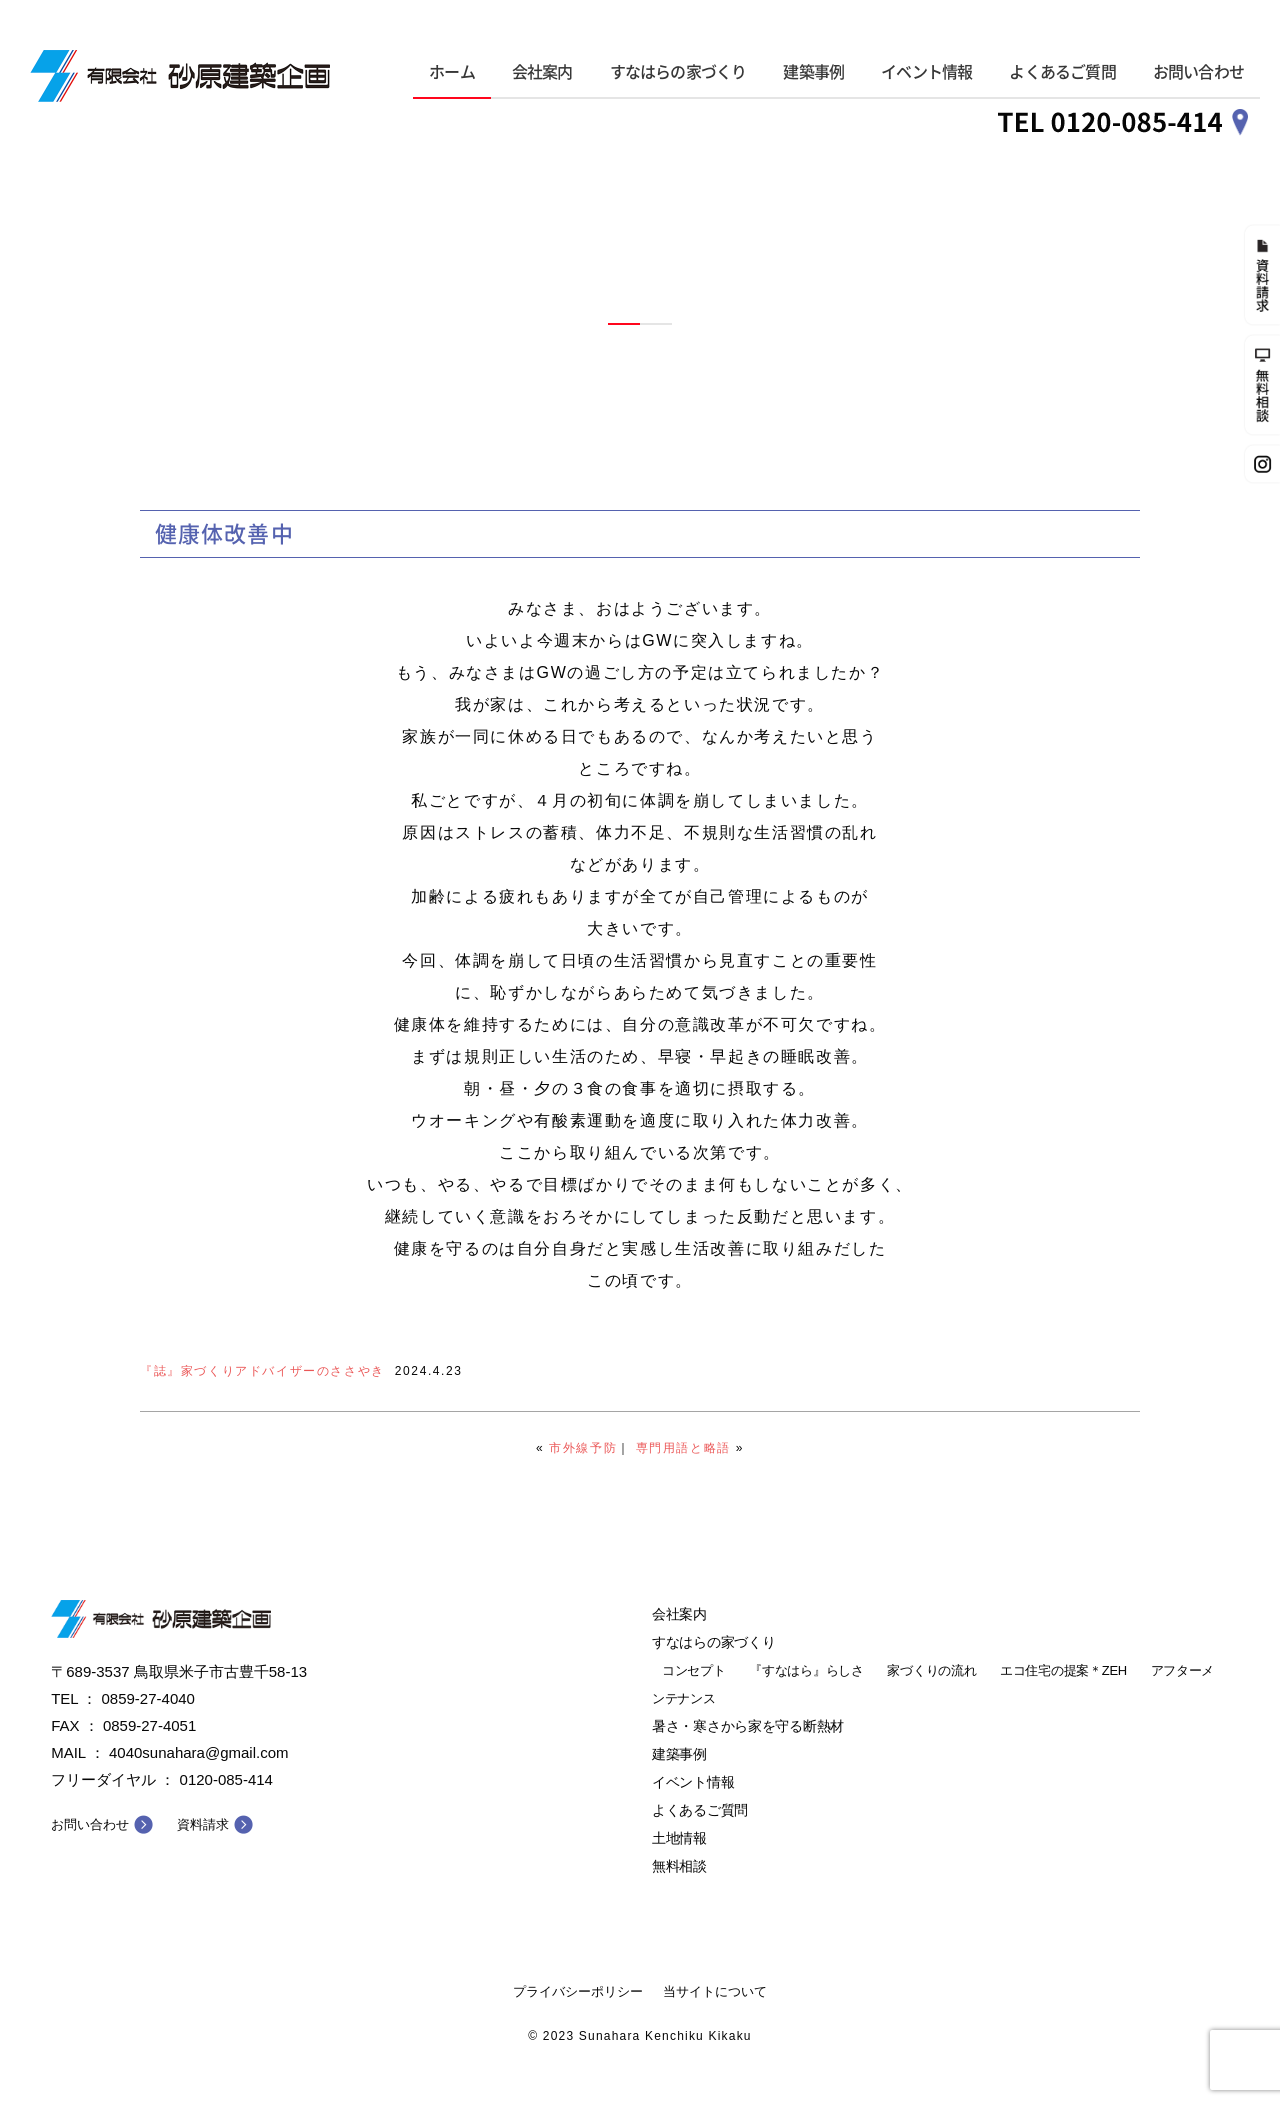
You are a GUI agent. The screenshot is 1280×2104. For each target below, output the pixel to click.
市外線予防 (583, 1448)
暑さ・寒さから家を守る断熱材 (748, 1726)
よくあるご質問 (1062, 72)
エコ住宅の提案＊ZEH (1063, 1670)
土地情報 (679, 1838)
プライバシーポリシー (578, 1991)
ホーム (452, 72)
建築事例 (813, 72)
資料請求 (203, 1824)
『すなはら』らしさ (806, 1670)
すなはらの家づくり (678, 72)
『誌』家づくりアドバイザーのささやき (262, 1371)
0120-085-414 (226, 1779)
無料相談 (679, 1866)
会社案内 (542, 72)
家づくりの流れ (931, 1670)
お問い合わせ (1198, 72)
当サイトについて (715, 1991)
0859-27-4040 (148, 1698)
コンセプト (694, 1670)
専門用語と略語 (683, 1448)
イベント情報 (926, 72)
